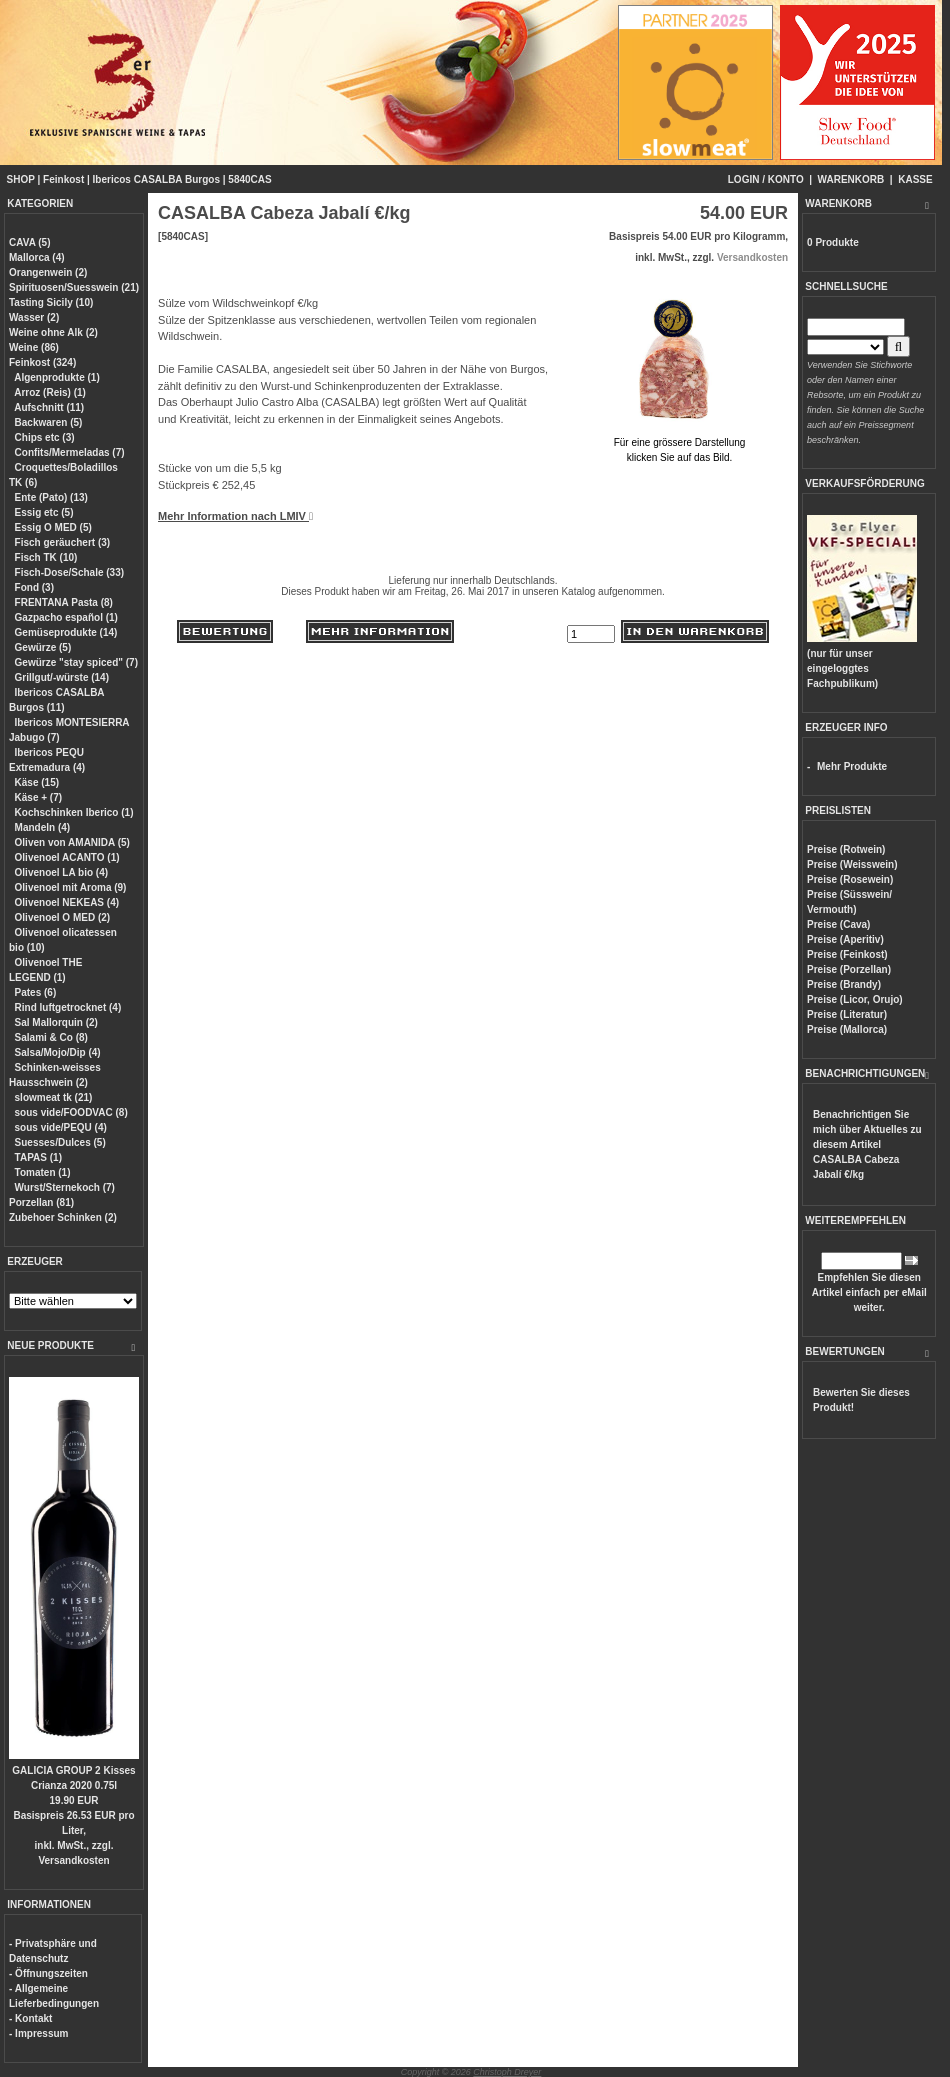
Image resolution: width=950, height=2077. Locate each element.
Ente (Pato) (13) (51, 497)
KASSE (915, 179)
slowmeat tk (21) (54, 1097)
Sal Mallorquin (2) (56, 1022)
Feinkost (63, 179)
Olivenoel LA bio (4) (62, 872)
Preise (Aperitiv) (845, 939)
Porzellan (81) (41, 1202)
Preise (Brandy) (844, 984)
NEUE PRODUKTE (50, 1345)
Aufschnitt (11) (49, 407)
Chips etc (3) (45, 437)
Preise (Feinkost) (847, 954)
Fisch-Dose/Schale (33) (69, 572)
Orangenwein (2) (48, 272)
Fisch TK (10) (46, 557)
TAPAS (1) (38, 1157)
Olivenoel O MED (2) (63, 917)
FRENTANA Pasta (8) (64, 602)
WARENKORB (851, 179)
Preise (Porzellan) (849, 969)
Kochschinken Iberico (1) (74, 812)
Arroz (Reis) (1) (50, 392)
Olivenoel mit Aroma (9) (71, 887)
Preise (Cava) (838, 924)
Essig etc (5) (44, 512)
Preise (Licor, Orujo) (855, 999)
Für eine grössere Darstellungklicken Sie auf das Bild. (679, 442)
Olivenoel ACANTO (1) (67, 857)
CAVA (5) (29, 242)
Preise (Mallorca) (847, 1029)
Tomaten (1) (43, 1172)
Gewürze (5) (43, 647)
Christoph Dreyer (507, 2072)
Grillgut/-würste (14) (62, 677)
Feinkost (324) (42, 362)
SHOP (21, 179)
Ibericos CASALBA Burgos (156, 179)
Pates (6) (36, 992)
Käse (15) (37, 782)
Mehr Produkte (852, 766)
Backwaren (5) (49, 422)
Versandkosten (73, 1860)
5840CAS (249, 179)
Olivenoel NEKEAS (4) (67, 902)
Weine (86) (34, 347)
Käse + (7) (39, 797)
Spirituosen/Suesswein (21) (74, 287)
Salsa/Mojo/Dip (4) (58, 1052)
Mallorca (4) (37, 257)
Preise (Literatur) (847, 1014)
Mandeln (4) (43, 827)
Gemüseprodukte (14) (66, 632)
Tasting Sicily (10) (51, 302)
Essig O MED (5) (53, 527)
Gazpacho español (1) (66, 617)
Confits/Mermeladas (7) (70, 452)
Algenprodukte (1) (57, 377)
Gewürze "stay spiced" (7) (76, 662)
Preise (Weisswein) (852, 864)
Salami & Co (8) (51, 1037)
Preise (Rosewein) (850, 879)
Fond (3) (34, 587)
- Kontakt (30, 2018)
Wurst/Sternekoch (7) (65, 1187)
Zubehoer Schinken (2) (63, 1217)
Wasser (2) (34, 317)
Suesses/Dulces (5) (60, 1142)
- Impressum (38, 2033)
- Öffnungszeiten (48, 1973)
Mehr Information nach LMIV (235, 516)
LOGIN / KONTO (766, 179)
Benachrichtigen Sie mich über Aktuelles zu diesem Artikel (867, 1144)
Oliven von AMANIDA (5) (72, 842)
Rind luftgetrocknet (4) (68, 1007)
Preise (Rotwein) (846, 849)
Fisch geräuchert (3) (63, 542)
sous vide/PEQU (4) (61, 1127)
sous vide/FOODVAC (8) (71, 1112)
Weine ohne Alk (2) (53, 332)
